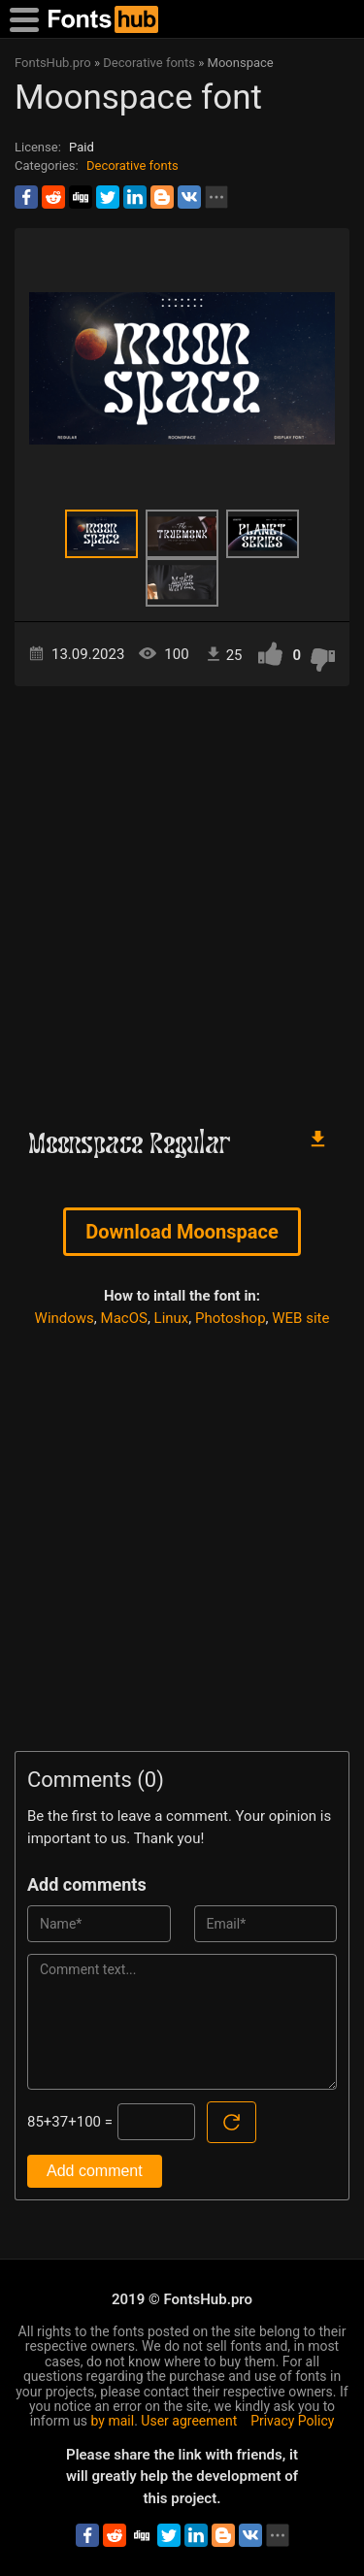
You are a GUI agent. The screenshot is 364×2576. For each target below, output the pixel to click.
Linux (171, 1318)
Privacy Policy (292, 2420)
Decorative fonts (132, 165)
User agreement (189, 2420)
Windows (64, 1318)
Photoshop (230, 1318)
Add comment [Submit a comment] (95, 2171)
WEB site (300, 1318)
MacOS (124, 1318)
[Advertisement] (182, 897)
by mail (113, 2420)
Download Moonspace (181, 1231)
